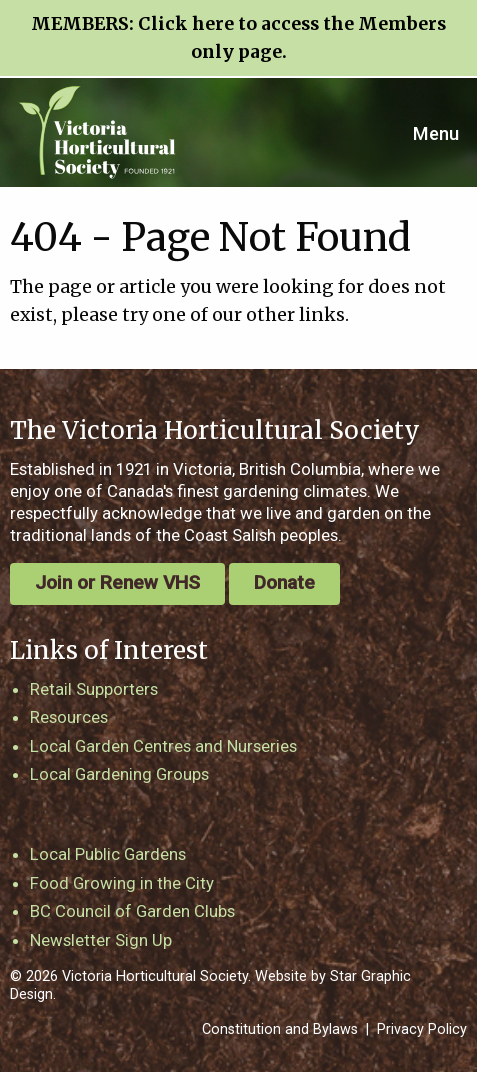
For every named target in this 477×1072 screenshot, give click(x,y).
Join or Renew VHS (117, 582)
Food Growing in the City (122, 883)
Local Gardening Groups (119, 774)
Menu (436, 133)
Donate (284, 582)
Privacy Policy (422, 1029)
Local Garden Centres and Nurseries (163, 746)
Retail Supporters (94, 689)
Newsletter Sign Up (101, 940)
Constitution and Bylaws (280, 1029)
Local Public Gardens (108, 854)
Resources (69, 717)
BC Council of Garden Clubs (132, 911)
